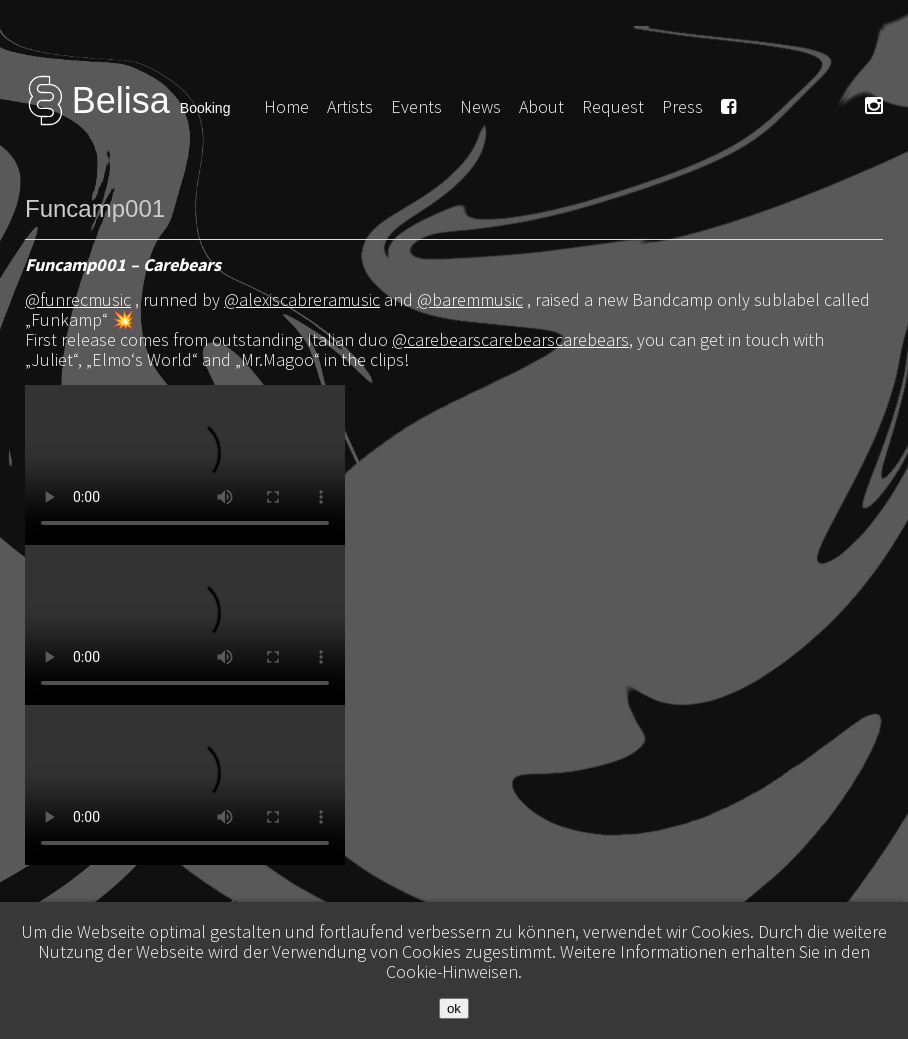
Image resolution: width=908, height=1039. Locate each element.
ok (454, 1008)
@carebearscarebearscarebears (510, 339)
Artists (350, 106)
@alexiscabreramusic (302, 299)
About (541, 106)
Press (682, 106)
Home (286, 106)
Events (416, 106)
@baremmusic (470, 299)
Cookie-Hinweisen (452, 971)
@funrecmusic (78, 299)
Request (613, 106)
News (480, 106)
